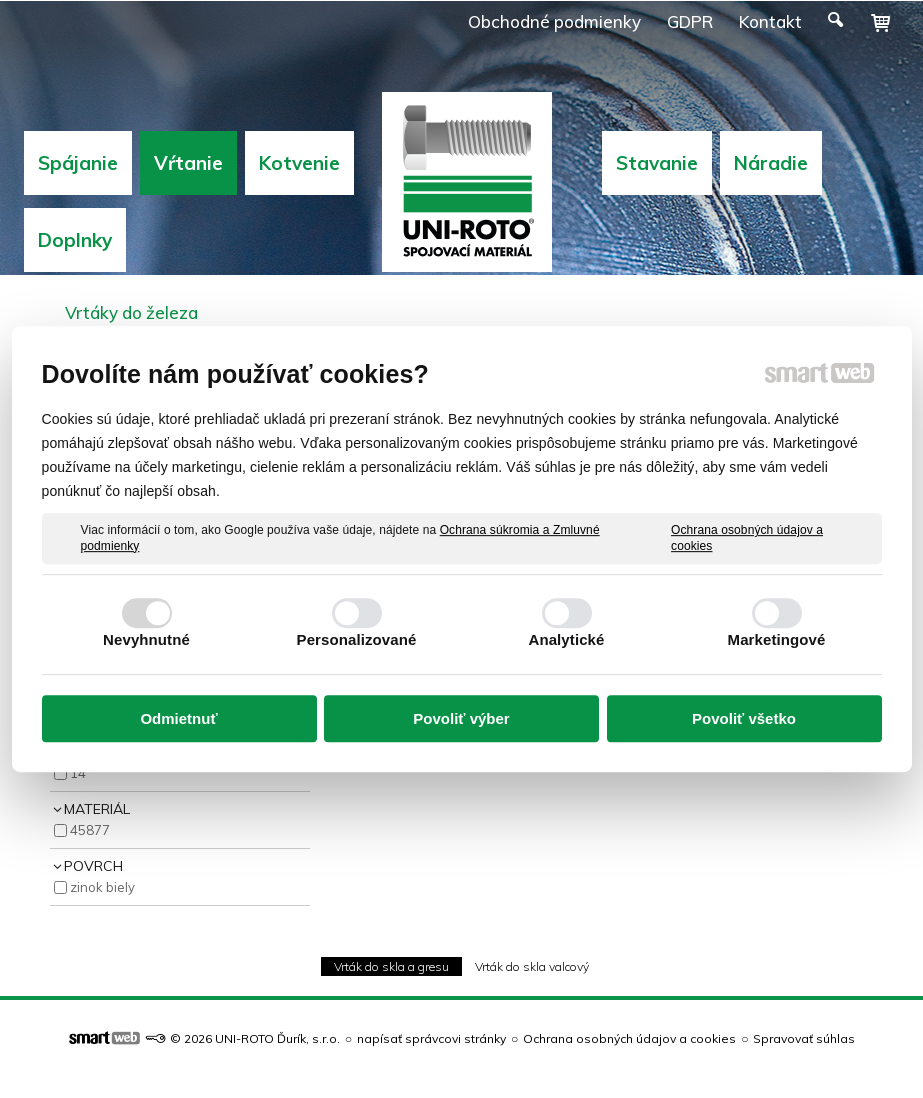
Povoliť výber (461, 718)
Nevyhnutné (146, 639)
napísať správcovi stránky (431, 1038)
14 (78, 773)
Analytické (566, 639)
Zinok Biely (102, 887)
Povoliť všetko (744, 718)
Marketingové (777, 639)
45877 (90, 830)
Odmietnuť (178, 718)
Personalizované (357, 639)
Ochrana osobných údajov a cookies (747, 538)
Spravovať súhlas (804, 1038)
